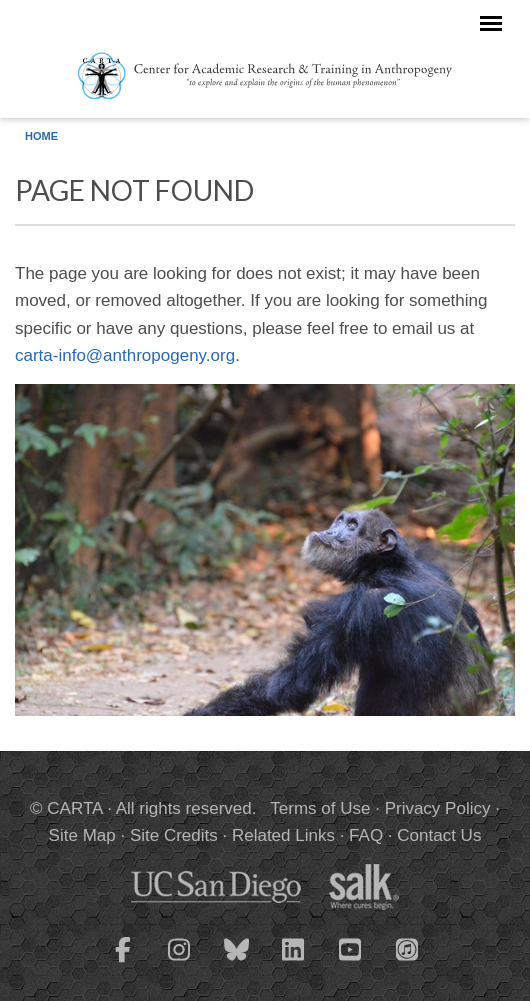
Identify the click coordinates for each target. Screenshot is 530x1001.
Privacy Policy (438, 808)
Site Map (82, 835)
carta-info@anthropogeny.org (125, 355)
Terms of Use (320, 808)
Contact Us (439, 835)
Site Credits (174, 835)
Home (41, 136)
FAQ (366, 835)
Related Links (283, 835)
